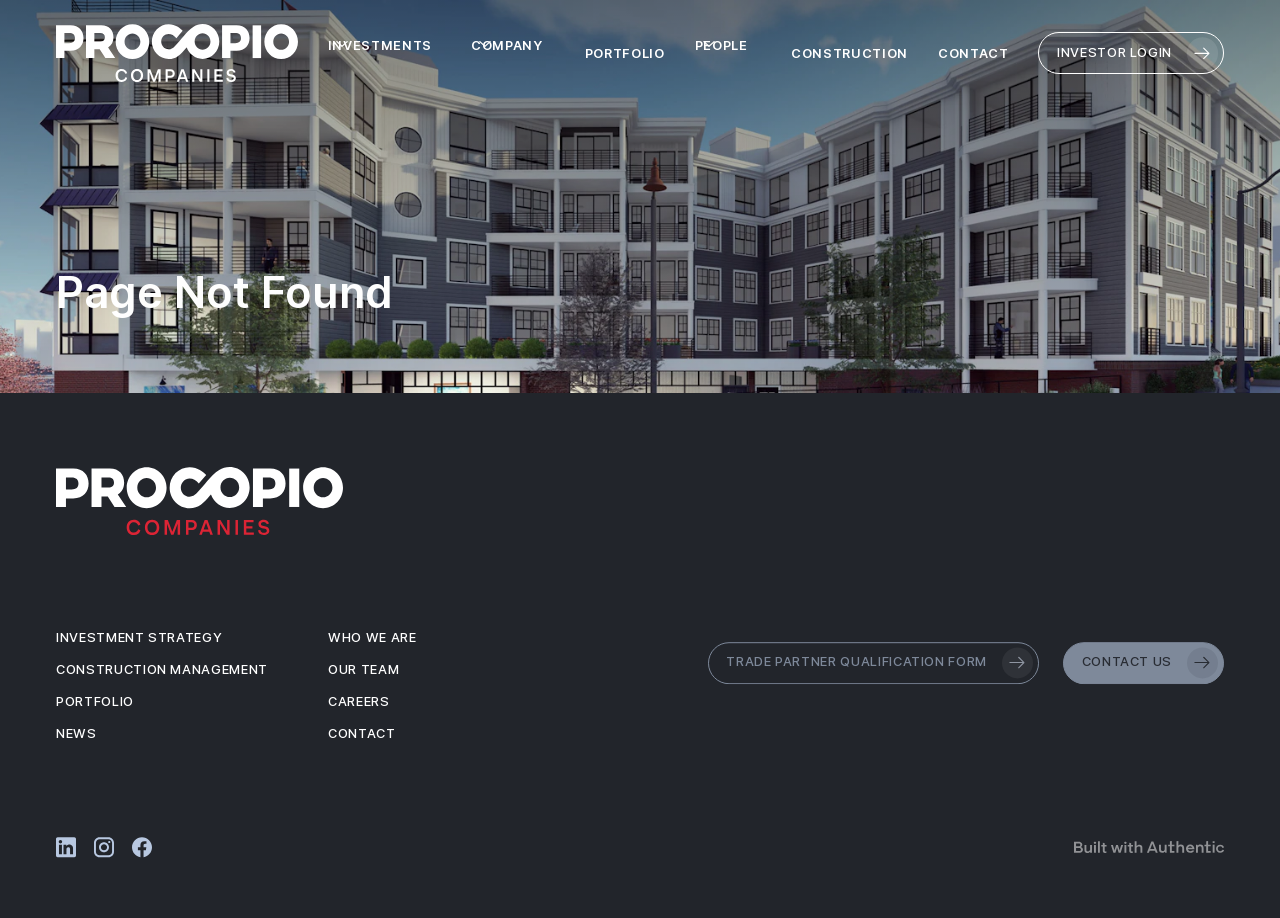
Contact (973, 53)
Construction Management (162, 669)
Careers (359, 701)
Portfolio (625, 53)
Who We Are (372, 637)
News (76, 733)
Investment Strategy (139, 637)
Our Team (363, 669)
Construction (849, 53)
